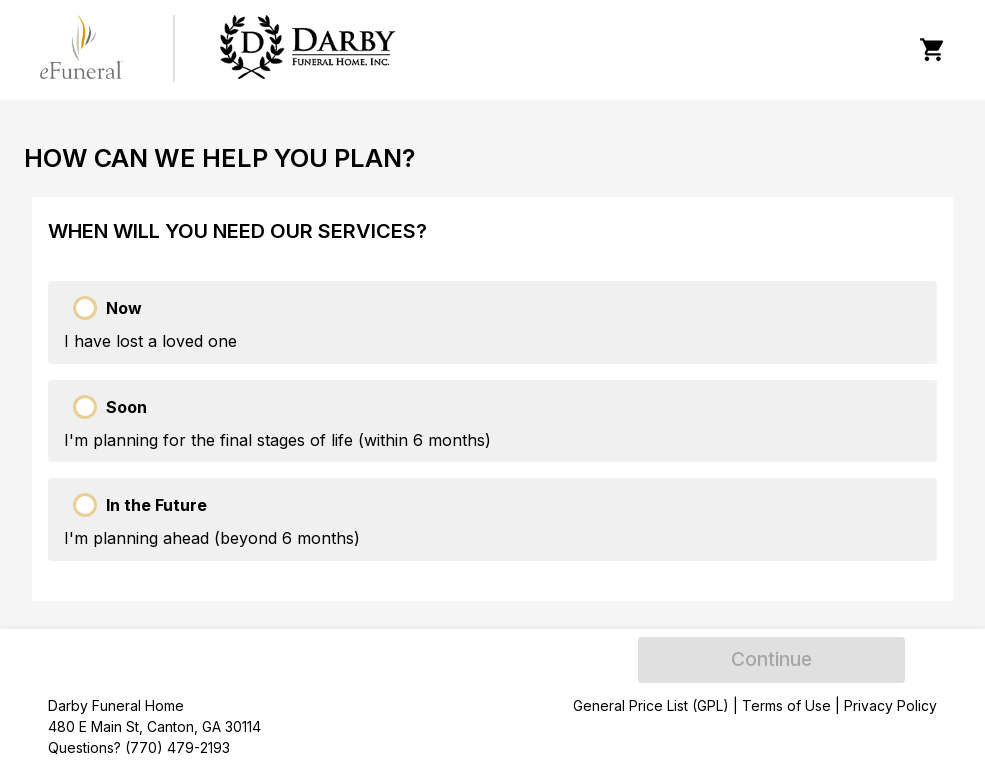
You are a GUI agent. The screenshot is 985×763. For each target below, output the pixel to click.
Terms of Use (786, 705)
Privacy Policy (890, 705)
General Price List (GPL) (651, 705)
